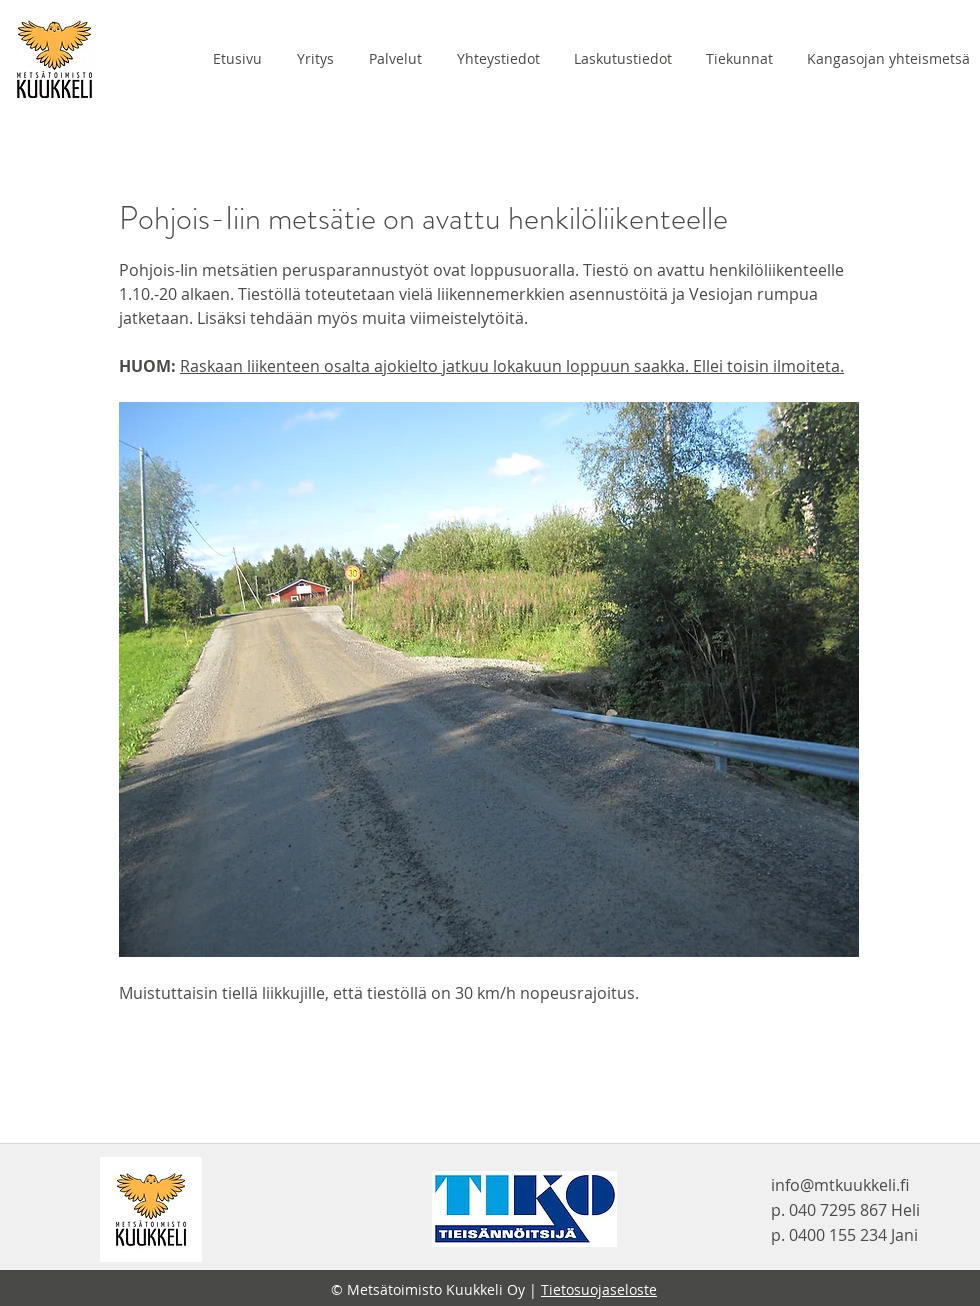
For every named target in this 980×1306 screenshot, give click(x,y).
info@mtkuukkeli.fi (840, 1185)
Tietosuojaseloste (599, 1289)
